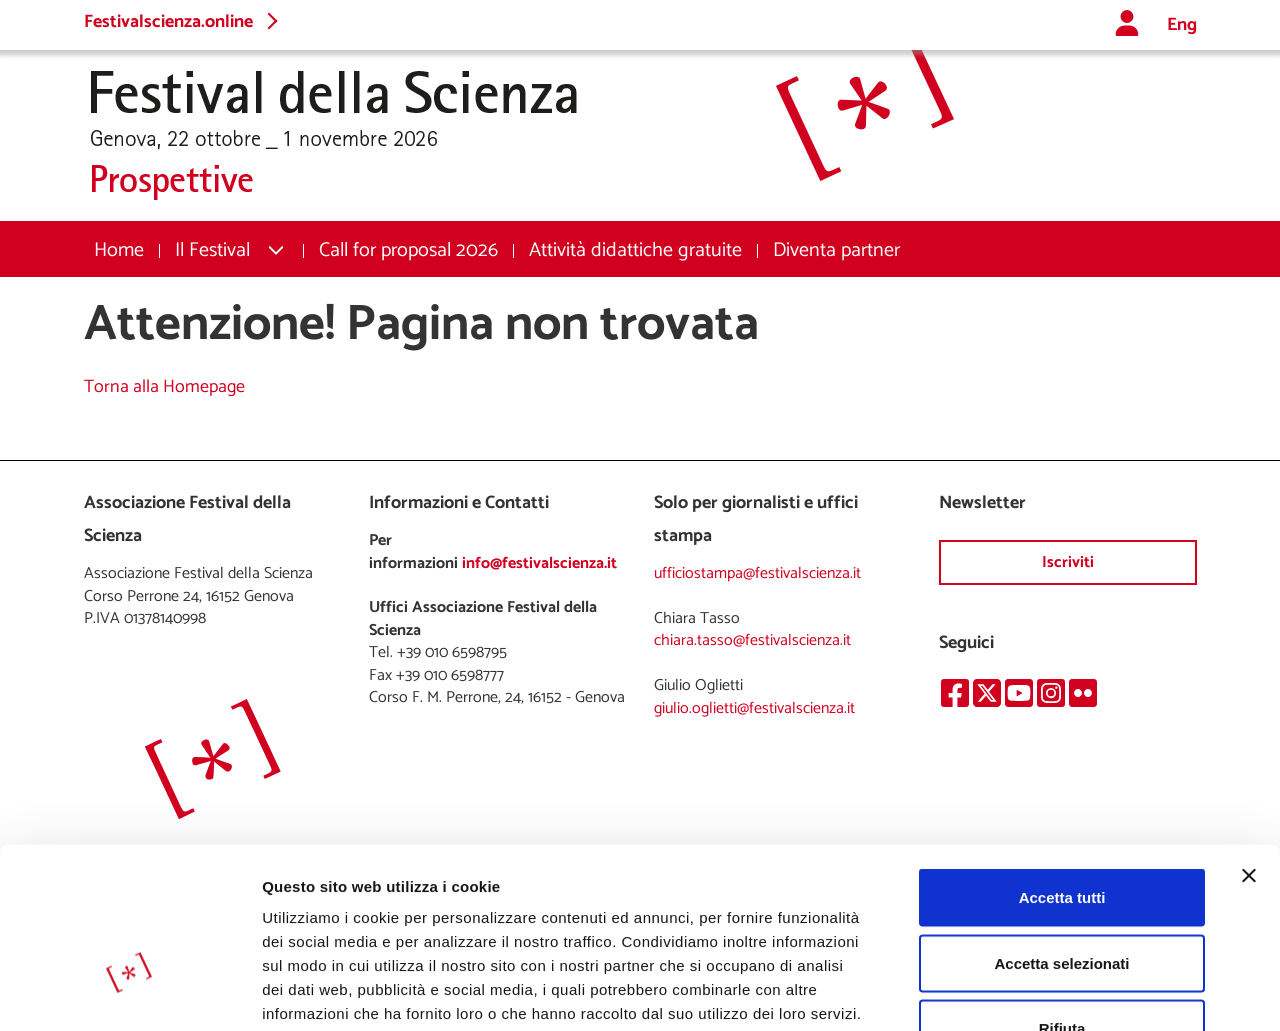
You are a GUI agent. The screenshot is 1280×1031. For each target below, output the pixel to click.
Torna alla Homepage (164, 387)
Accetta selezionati (1061, 834)
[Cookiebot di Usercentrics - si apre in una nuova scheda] (129, 992)
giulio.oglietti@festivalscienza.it (754, 708)
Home (119, 250)
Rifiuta (1062, 899)
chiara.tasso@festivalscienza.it (752, 640)
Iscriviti (1068, 562)
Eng (1182, 25)
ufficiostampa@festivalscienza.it (757, 573)
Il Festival (212, 250)
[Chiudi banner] (1249, 747)
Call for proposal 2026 (408, 250)
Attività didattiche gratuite (635, 250)
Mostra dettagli (1052, 991)
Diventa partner (836, 250)
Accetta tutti (1062, 768)
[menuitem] (119, 250)
